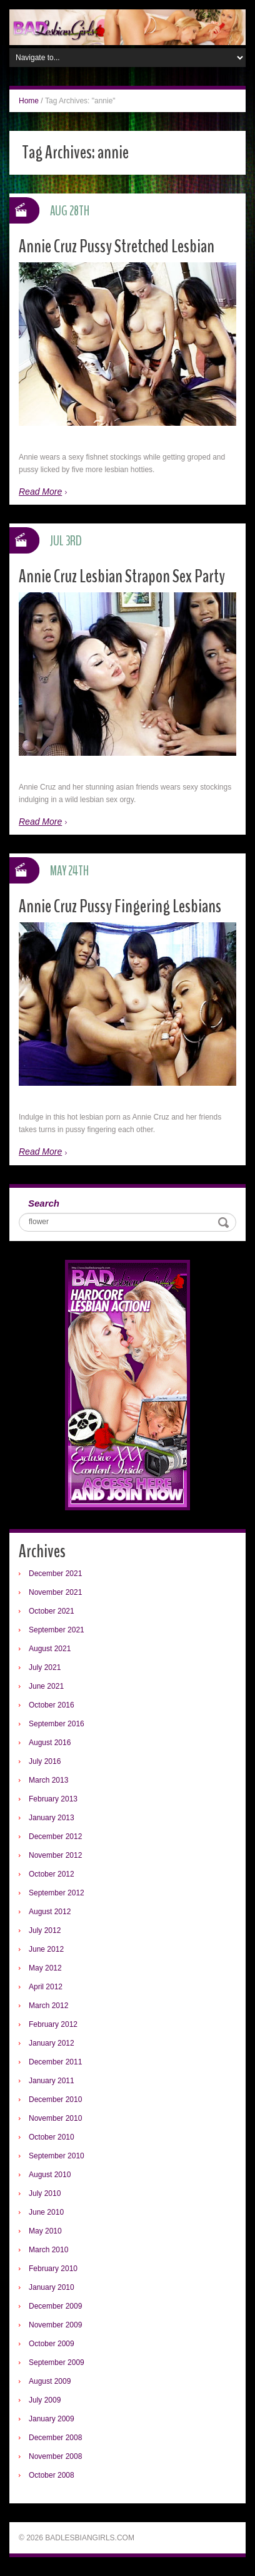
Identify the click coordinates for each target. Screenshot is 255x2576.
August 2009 (50, 2381)
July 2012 (45, 1930)
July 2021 (45, 1667)
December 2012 (55, 1836)
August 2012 (50, 1911)
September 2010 (56, 2155)
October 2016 (51, 1705)
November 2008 (55, 2456)
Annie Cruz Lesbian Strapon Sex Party (122, 576)
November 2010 (55, 2118)
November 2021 (55, 1592)
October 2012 (51, 1874)
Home (29, 100)
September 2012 (56, 1892)
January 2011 (51, 2080)
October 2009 (51, 2343)
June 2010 (46, 2212)
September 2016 (56, 1723)
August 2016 (50, 1742)
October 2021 (51, 1611)
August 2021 (50, 1648)
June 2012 (46, 1949)
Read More (40, 492)
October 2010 (51, 2137)
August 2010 (50, 2174)
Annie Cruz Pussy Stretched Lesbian (116, 246)
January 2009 (51, 2418)
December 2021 (55, 1573)
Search (43, 1203)
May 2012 (45, 1968)
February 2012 (53, 2024)
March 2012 (48, 2005)
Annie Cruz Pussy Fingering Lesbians (120, 906)
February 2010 (53, 2268)
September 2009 (56, 2362)
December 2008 (55, 2437)
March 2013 (48, 1780)
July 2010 (45, 2193)
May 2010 (45, 2231)
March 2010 (48, 2249)
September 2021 (56, 1629)
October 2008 (51, 2475)
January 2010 (51, 2287)
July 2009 (45, 2400)
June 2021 (46, 1686)
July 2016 (45, 1761)
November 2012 (55, 1855)
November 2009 (55, 2325)
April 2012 (45, 1986)
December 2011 (55, 2062)
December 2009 (55, 2306)
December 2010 (55, 2099)
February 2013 (53, 1799)
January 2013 (51, 1817)
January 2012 (51, 2043)
